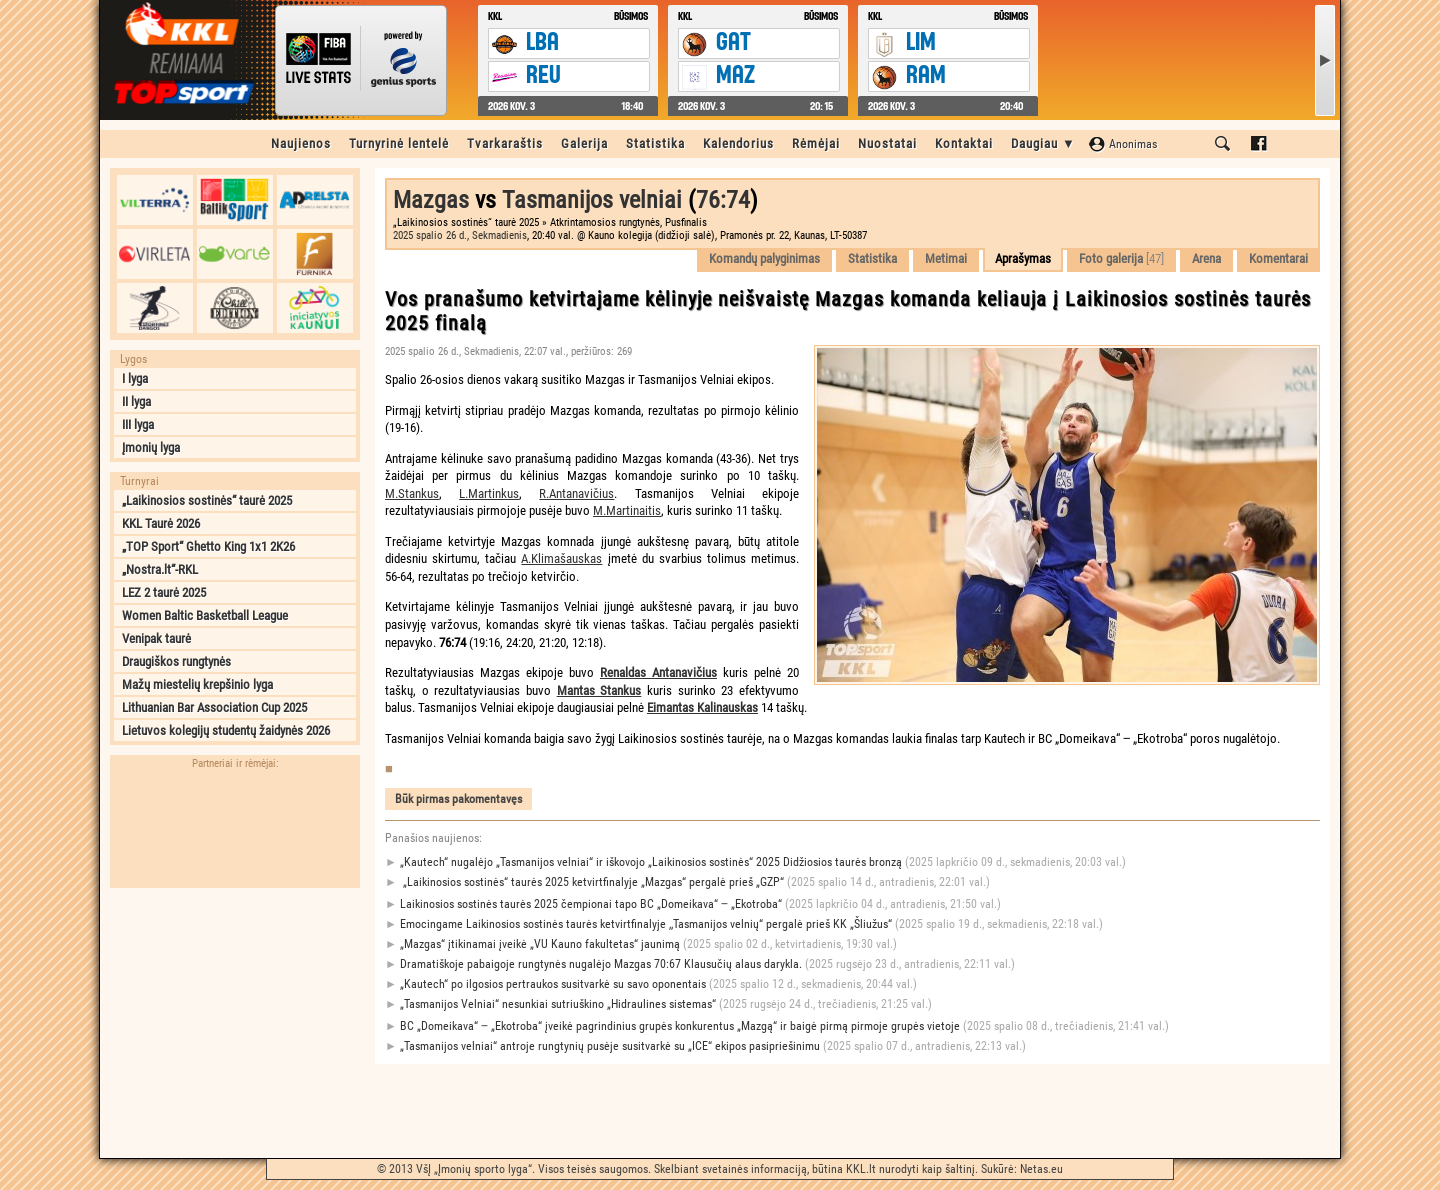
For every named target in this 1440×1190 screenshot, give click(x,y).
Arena (1206, 258)
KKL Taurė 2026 (161, 523)
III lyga (138, 424)
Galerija (584, 143)
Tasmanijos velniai (592, 200)
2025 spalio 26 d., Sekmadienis (460, 235)
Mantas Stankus (599, 690)
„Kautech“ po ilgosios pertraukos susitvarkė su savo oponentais (651, 984)
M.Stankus (412, 493)
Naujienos (301, 143)
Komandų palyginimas (764, 258)
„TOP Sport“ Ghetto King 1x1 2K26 (208, 546)
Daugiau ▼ (1043, 143)
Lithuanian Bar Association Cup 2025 (214, 707)
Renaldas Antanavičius (658, 672)
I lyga (135, 378)
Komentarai (1278, 258)
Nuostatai (887, 143)
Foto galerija (1121, 258)
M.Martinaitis (627, 510)
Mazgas (431, 200)
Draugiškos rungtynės (176, 661)
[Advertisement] (235, 1023)
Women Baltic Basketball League (205, 615)
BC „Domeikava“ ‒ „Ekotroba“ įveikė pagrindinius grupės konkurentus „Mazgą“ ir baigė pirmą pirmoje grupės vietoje (777, 1026)
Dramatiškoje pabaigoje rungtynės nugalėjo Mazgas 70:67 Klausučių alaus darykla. (700, 964)
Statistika (655, 143)
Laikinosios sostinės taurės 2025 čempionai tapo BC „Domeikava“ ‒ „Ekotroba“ (693, 904)
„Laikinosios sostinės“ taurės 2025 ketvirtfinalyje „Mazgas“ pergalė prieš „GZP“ (687, 882)
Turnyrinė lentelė (399, 143)
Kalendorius (738, 143)
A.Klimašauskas (561, 558)
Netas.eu (1041, 1169)
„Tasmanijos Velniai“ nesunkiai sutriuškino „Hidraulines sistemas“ (658, 1004)
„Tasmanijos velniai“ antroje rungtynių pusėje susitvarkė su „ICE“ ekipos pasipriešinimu (705, 1046)
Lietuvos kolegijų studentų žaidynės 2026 (226, 730)
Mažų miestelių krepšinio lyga (197, 684)
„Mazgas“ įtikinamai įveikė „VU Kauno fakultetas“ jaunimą (641, 944)
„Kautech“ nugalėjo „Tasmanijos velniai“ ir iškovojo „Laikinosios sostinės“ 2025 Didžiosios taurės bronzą (755, 862)
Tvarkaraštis (505, 143)
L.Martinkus (489, 493)
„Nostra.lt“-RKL (160, 569)
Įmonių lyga (151, 447)
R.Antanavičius (576, 493)
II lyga (136, 401)
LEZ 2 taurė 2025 (164, 592)
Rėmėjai (816, 143)
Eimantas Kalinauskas (702, 707)
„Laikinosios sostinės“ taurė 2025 (207, 500)
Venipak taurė (156, 638)
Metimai (946, 258)
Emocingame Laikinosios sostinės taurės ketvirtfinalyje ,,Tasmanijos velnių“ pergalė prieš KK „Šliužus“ (744, 924)
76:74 (723, 200)
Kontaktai (964, 143)
